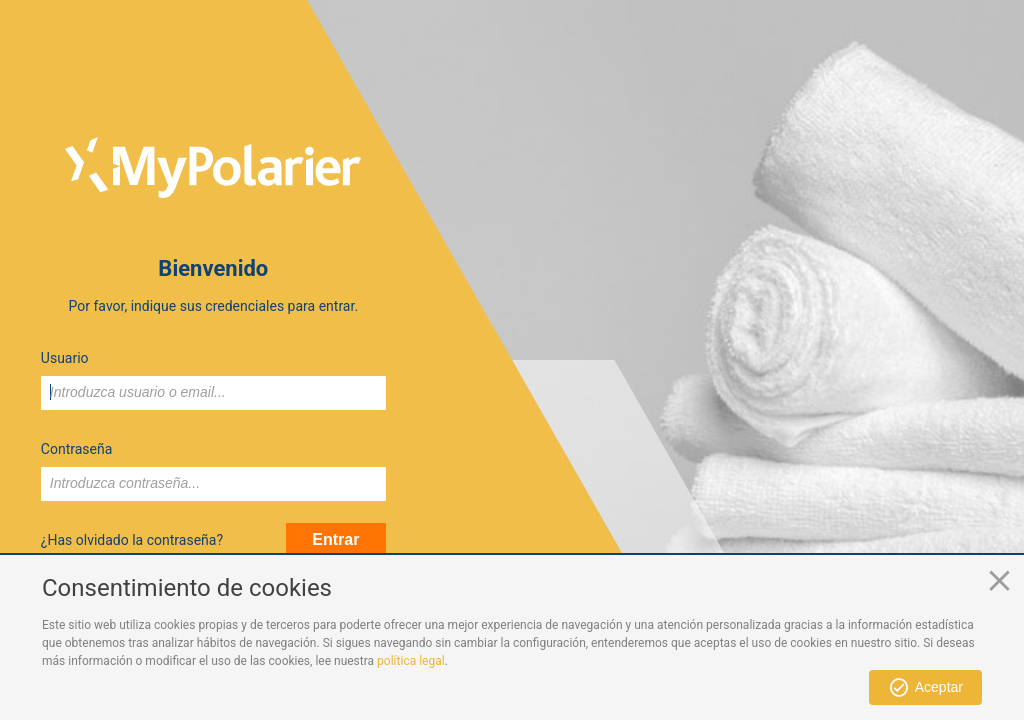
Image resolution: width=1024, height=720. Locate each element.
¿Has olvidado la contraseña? (132, 540)
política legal (411, 661)
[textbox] (213, 393)
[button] (925, 687)
